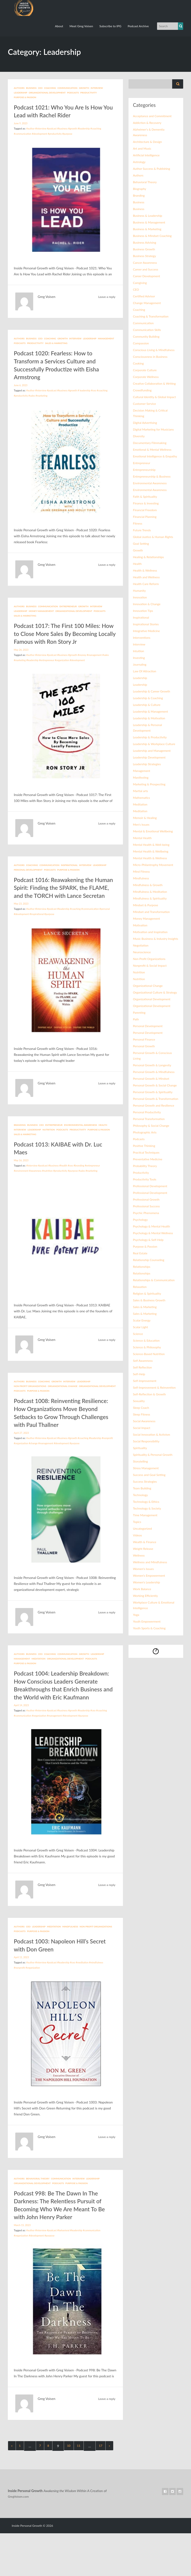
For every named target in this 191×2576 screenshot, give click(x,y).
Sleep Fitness (141, 1419)
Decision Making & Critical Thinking (150, 418)
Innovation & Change (147, 609)
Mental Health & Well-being (151, 849)
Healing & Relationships (148, 562)
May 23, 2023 (22, 923)
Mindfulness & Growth (148, 889)
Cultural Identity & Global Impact (154, 401)
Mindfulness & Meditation (150, 896)
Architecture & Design (147, 146)
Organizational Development (47, 97)
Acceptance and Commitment (152, 121)
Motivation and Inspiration (150, 937)
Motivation (140, 930)
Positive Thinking (144, 1150)
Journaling (139, 669)
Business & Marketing (147, 234)
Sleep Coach (141, 1412)
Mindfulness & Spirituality (150, 903)
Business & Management (149, 227)
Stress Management (146, 1473)
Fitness (137, 528)
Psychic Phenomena (146, 1217)
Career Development (146, 281)
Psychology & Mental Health (151, 1231)
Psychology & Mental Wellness (153, 1238)
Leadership (20, 97)
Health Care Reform (146, 588)
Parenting (139, 1017)
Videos (137, 1540)
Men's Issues (141, 829)
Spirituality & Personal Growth (153, 1459)
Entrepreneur (68, 610)
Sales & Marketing (56, 347)
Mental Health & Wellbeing (150, 856)
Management (106, 343)
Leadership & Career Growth (151, 696)
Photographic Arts (144, 1137)
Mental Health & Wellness (150, 863)
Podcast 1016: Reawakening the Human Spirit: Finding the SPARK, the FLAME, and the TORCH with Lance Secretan (64, 903)
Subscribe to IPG (110, 30)
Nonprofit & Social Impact (150, 970)
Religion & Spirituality (147, 1298)
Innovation (140, 602)
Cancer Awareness (145, 267)
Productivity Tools (144, 1184)
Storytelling (140, 1466)
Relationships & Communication (154, 1285)
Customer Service (144, 408)
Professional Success (146, 1211)
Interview (97, 92)
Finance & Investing (146, 508)
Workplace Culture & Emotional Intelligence (153, 1610)
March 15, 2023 (23, 2258)
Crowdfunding (142, 395)
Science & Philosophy (147, 1352)
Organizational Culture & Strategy (155, 997)
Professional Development (150, 1191)
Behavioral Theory (37, 2212)
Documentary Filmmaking (150, 447)
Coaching (50, 92)
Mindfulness (70, 1960)
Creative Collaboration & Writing (154, 388)
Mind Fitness (141, 876)
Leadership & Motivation (149, 723)
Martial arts (140, 795)
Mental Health (142, 842)
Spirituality (140, 1452)
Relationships (141, 1271)
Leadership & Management (150, 716)
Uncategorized (142, 1533)
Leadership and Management (152, 755)
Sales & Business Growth (149, 1305)
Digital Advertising (145, 427)
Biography (139, 193)
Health (102, 1144)
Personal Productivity (147, 1117)
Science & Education (146, 1345)
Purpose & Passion (25, 102)
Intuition (138, 656)
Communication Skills (147, 334)
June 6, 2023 (21, 389)
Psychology (140, 1224)
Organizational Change (62, 1405)
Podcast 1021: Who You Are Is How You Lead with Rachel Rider (62, 116)
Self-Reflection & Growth (149, 1399)
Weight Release (143, 1553)
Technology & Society (147, 1513)
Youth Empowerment (147, 1626)
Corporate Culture (145, 375)
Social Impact (141, 1432)
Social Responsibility (146, 1446)
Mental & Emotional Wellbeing (153, 836)
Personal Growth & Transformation (155, 1103)
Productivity (88, 97)
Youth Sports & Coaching (149, 1633)
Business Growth (144, 254)
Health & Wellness (145, 575)
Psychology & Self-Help (148, 1244)
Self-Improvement (144, 1385)
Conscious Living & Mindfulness (154, 354)
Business (31, 92)
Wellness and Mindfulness (150, 1567)
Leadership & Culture (146, 709)
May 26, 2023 (22, 661)
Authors (19, 92)
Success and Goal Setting (149, 1479)
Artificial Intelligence (146, 160)
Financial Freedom (145, 515)
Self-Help (139, 1379)
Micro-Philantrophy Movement (153, 869)
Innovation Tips (143, 615)
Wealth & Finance (144, 1547)
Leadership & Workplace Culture (154, 748)
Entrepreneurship (144, 474)
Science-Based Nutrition (149, 1358)
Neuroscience (142, 957)
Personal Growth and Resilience (153, 1110)
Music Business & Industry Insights (155, 943)
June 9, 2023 (21, 127)
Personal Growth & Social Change (155, 1090)
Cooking (138, 368)
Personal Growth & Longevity (152, 1070)
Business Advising (144, 247)
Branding (20, 1144)
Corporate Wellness (146, 381)
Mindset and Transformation (151, 916)
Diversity (139, 441)
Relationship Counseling (148, 1264)
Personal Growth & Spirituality (153, 1097)
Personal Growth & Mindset (151, 1083)
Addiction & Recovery (147, 127)
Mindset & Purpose (145, 910)
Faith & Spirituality (145, 501)
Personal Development (28, 881)
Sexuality (139, 1405)
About (59, 30)
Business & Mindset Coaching (152, 240)
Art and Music (142, 153)
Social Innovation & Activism (151, 1439)
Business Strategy (144, 260)
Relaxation (140, 1291)
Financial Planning (144, 521)
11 (97, 2479)
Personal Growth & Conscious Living (152, 1060)
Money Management (41, 615)
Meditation (38, 1685)
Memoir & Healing (145, 822)
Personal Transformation (149, 1123)
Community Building (146, 341)
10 (83, 2479)
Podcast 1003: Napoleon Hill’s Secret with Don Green (58, 1979)
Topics (137, 1526)
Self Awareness (143, 1365)
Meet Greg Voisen (81, 30)
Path (136, 1024)
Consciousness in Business (150, 361)
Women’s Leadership (146, 1587)
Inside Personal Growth (28, 10)
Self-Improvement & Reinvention (154, 1392)
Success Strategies (145, 1486)
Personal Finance (144, 1044)
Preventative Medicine (147, 1164)
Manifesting (140, 782)
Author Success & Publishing (151, 173)
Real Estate (140, 1258)
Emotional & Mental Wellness (152, 454)
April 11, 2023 (22, 1990)
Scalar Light (140, 1332)
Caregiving (140, 287)
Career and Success (145, 274)
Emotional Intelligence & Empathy (155, 461)
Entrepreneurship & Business (152, 481)
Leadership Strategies (147, 769)
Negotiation (140, 950)
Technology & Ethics (146, 1506)
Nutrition (49, 1148)
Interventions (141, 642)
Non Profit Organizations (30, 1405)
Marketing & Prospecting (149, 789)
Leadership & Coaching (148, 703)
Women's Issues (143, 1573)
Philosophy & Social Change (151, 1130)
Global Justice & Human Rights (153, 541)
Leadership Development (149, 762)
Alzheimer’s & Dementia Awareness (149, 137)
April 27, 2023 (22, 1459)
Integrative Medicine (146, 635)
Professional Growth (146, 1204)
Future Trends (142, 535)
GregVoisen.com (20, 2539)
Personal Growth (144, 1051)
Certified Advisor (144, 301)
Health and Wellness (146, 582)
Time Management (145, 1520)
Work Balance (142, 1594)
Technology (140, 1500)
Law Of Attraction (144, 676)
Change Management (147, 307)
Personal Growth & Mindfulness (154, 1076)
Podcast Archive (138, 30)
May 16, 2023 (22, 1179)
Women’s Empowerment (149, 1580)
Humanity (139, 595)
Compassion (141, 348)
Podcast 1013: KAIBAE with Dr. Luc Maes (60, 1167)
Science (138, 1338)
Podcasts (73, 97)
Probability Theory (145, 1170)
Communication (67, 92)
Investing (139, 662)
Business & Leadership (147, 220)
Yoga (136, 1619)
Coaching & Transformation (151, 321)
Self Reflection (142, 1372)
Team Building (142, 1493)
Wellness (139, 1560)
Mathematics (141, 802)
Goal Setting (141, 548)
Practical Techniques (146, 1157)
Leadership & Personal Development (147, 732)
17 (15, 2489)
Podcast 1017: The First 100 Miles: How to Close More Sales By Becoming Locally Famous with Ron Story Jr (65, 641)
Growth (84, 92)
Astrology (139, 166)
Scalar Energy (142, 1325)
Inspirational (69, 876)
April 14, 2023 (22, 1739)
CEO (40, 92)
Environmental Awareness (80, 1144)
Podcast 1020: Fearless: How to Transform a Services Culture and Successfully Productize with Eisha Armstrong (64, 369)
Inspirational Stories (146, 629)
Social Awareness (144, 1426)
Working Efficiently (145, 1600)
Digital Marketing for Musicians (153, 434)
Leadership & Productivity (150, 742)
